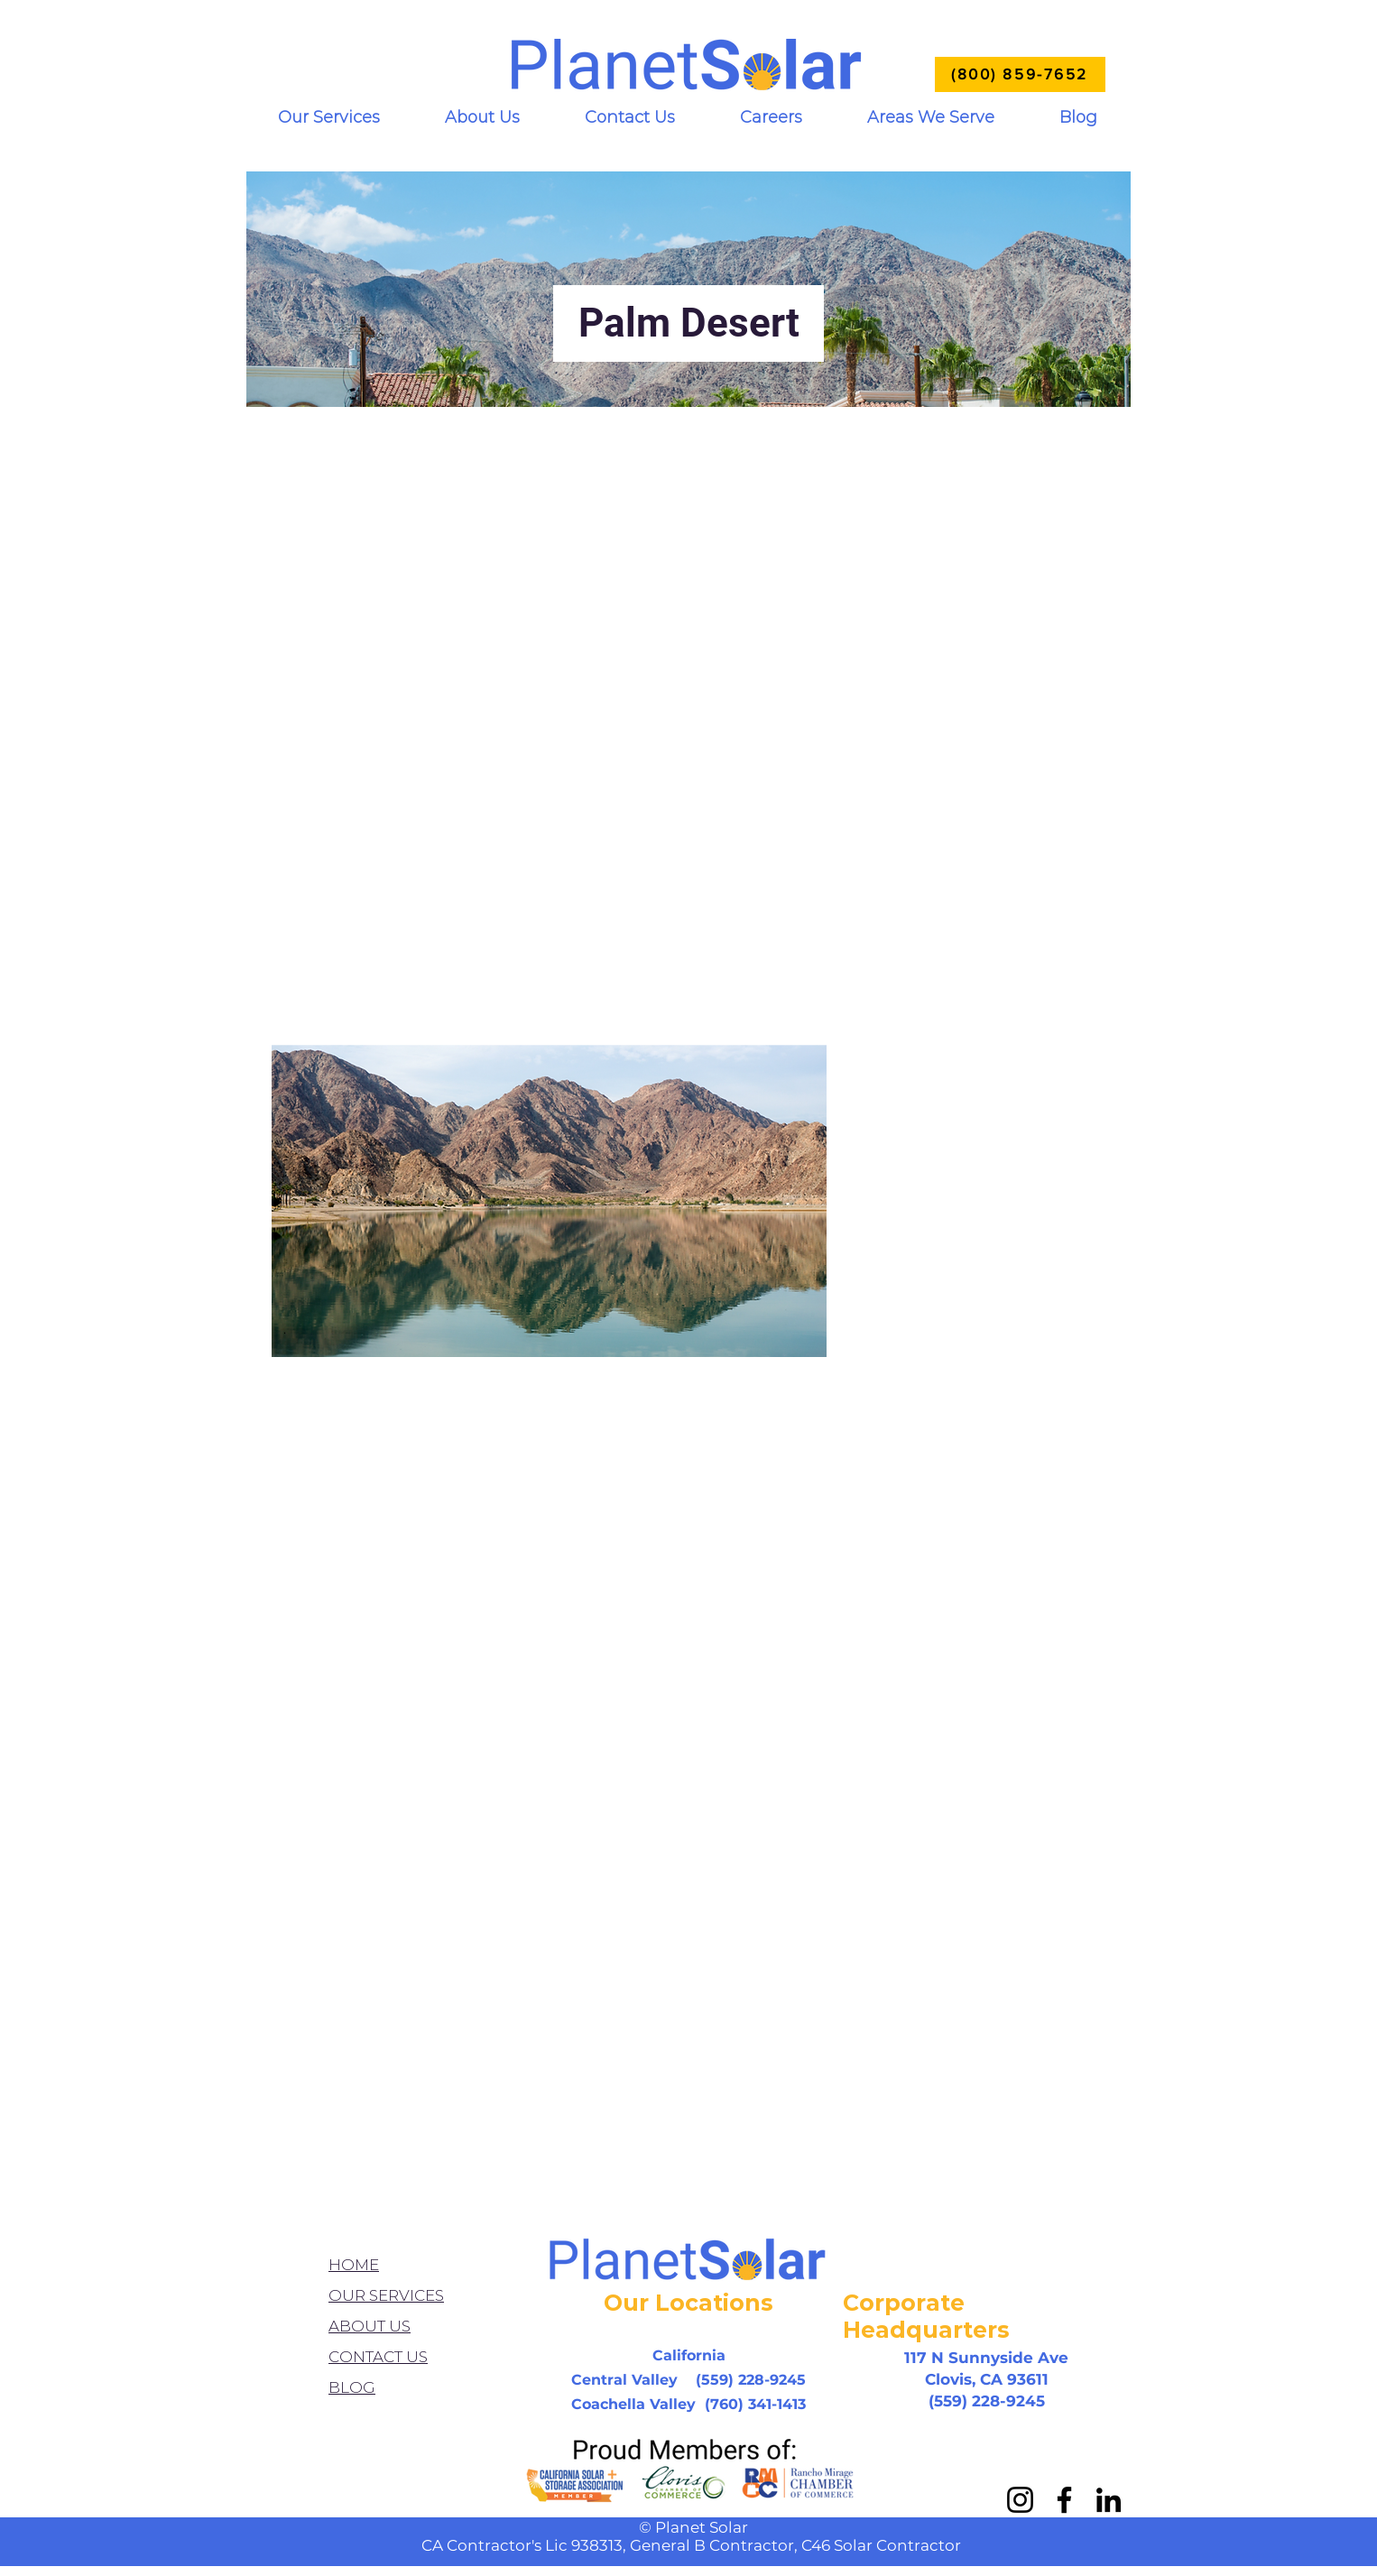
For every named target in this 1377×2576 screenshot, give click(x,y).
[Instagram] (1020, 2499)
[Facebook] (1064, 2499)
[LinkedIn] (1108, 2499)
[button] (328, 117)
